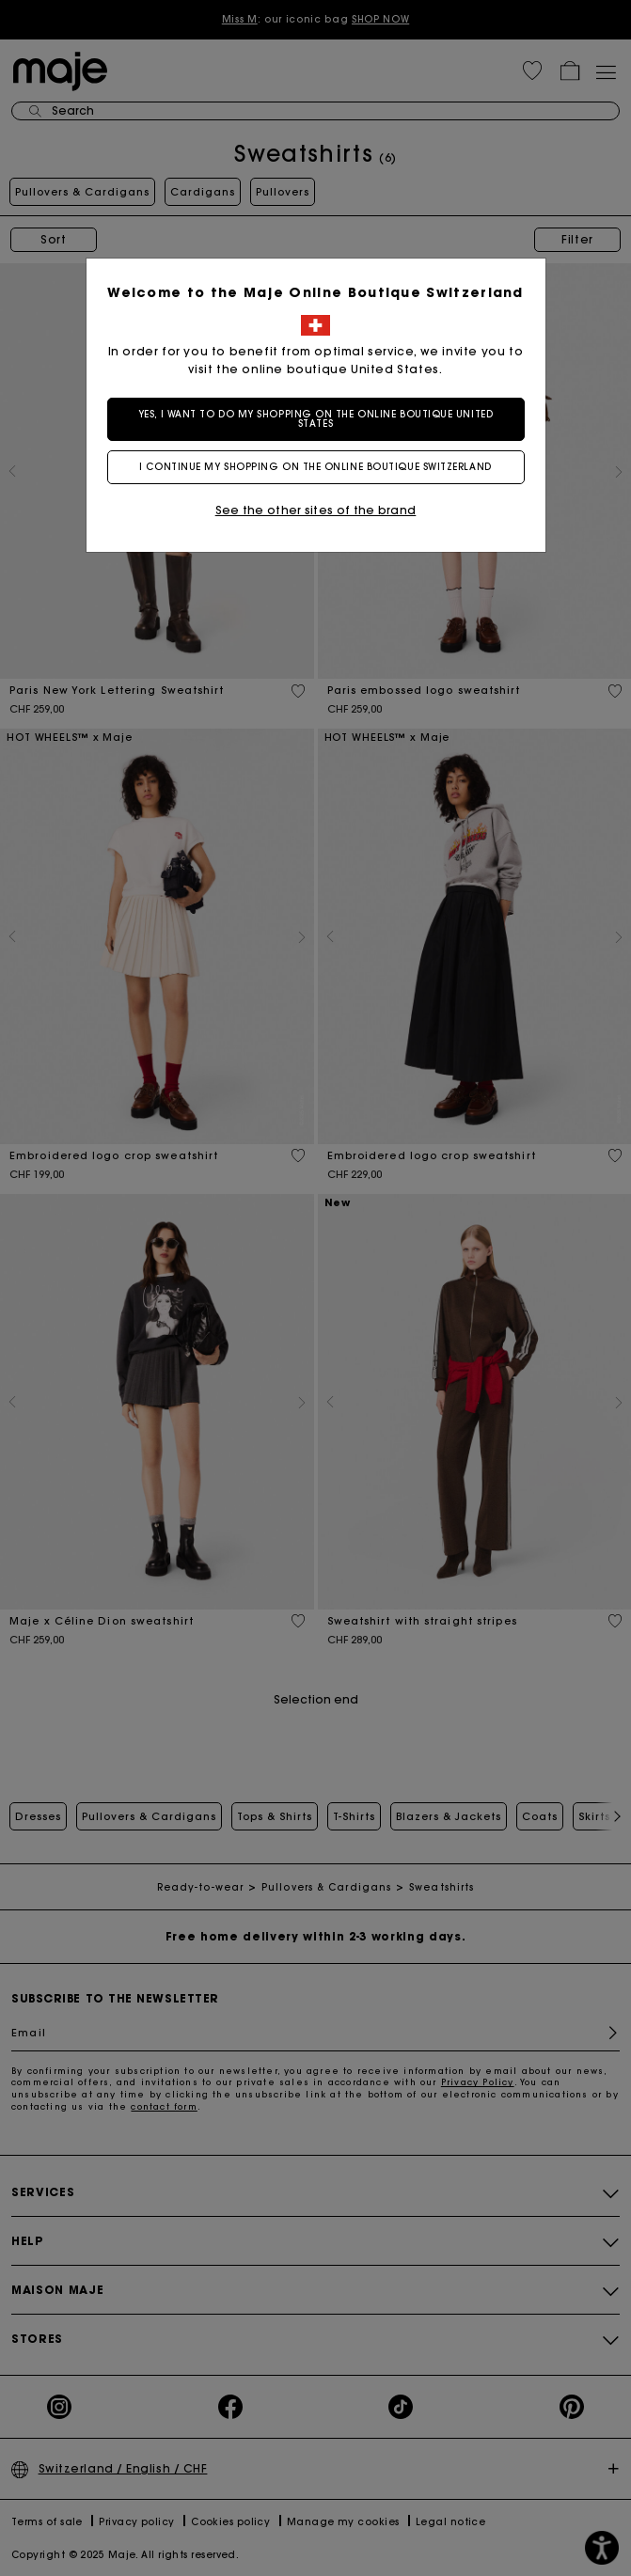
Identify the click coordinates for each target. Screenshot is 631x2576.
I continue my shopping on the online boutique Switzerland (315, 467)
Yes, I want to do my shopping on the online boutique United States (315, 419)
